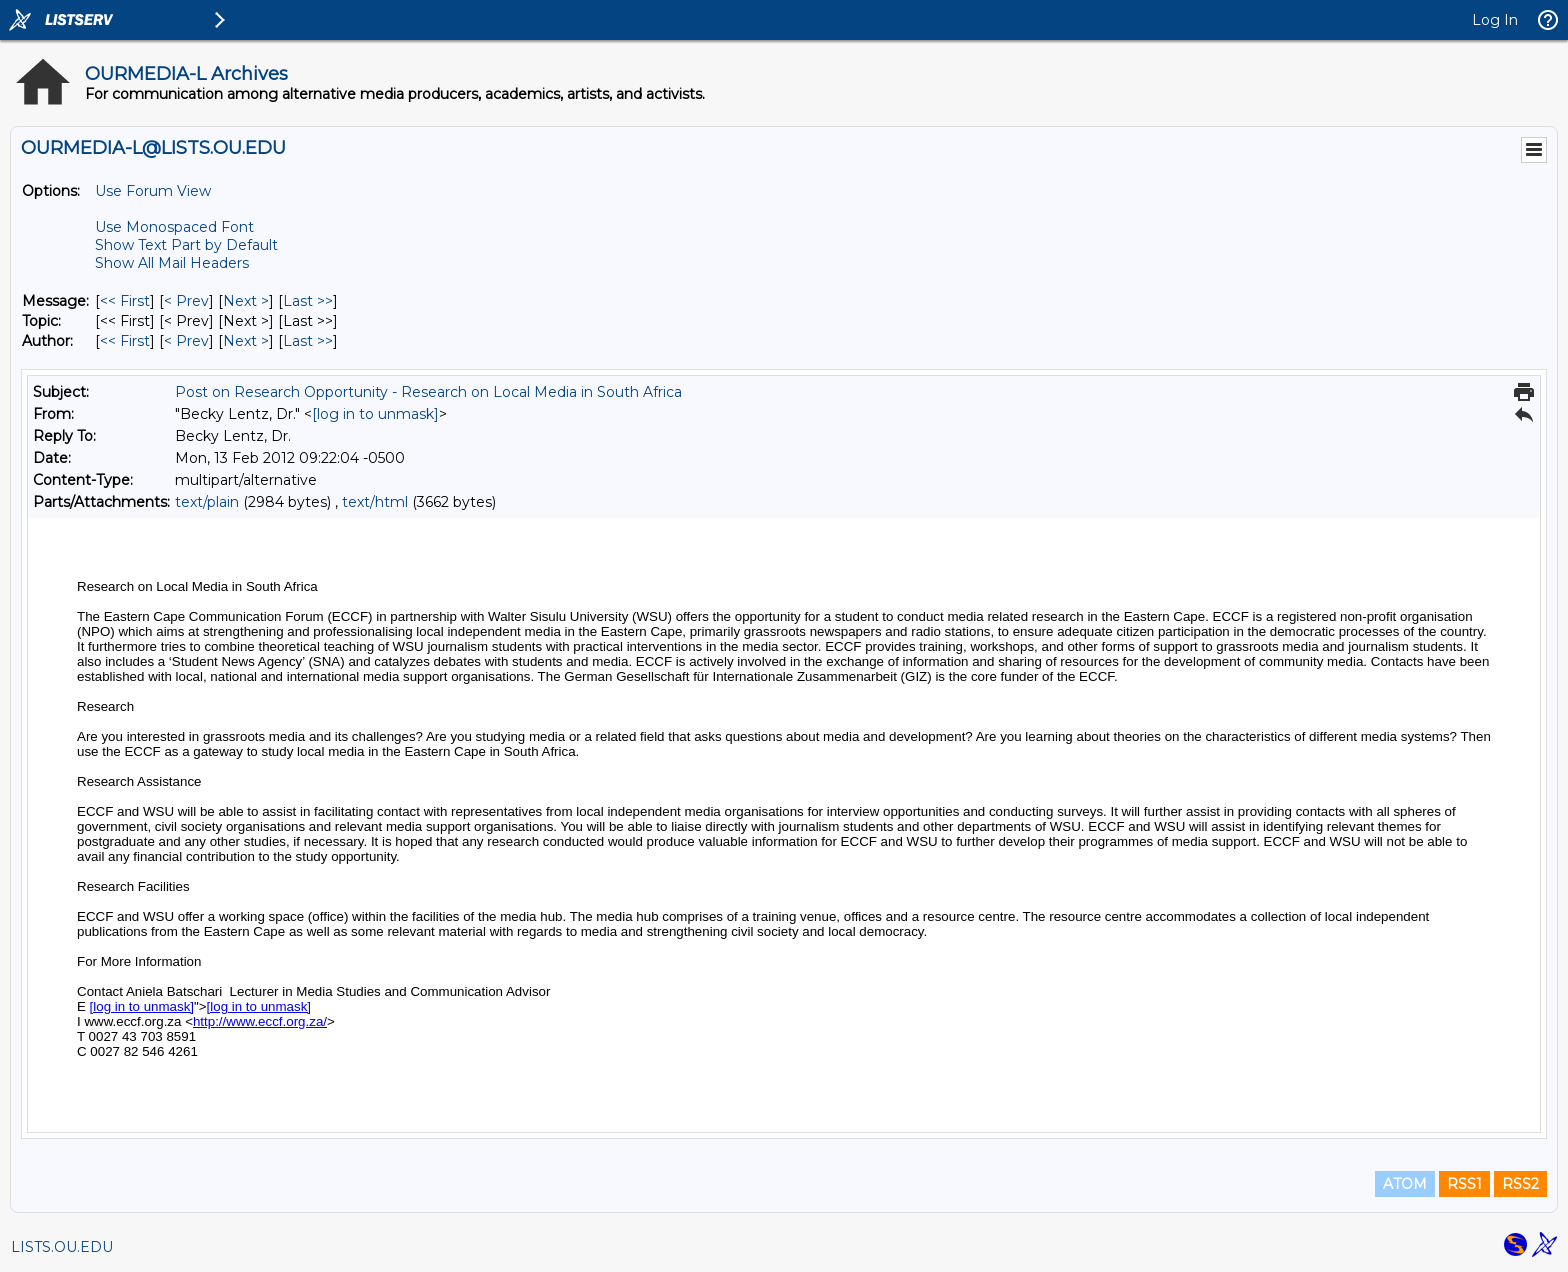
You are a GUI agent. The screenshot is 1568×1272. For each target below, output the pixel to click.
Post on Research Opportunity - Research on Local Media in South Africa (428, 392)
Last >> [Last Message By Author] (308, 341)
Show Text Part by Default (186, 245)
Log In (1495, 20)
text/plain (207, 502)
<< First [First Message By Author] (125, 341)
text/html (375, 502)
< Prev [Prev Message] (186, 301)
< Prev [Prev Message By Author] (186, 341)
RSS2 (1520, 1184)
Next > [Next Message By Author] (246, 341)
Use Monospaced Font (174, 227)
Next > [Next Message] (246, 301)
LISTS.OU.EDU (62, 1247)
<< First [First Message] (125, 301)
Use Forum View (153, 191)
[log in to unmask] (375, 414)
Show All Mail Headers (172, 263)
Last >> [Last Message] (308, 301)
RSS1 (1464, 1184)
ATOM (1405, 1184)
